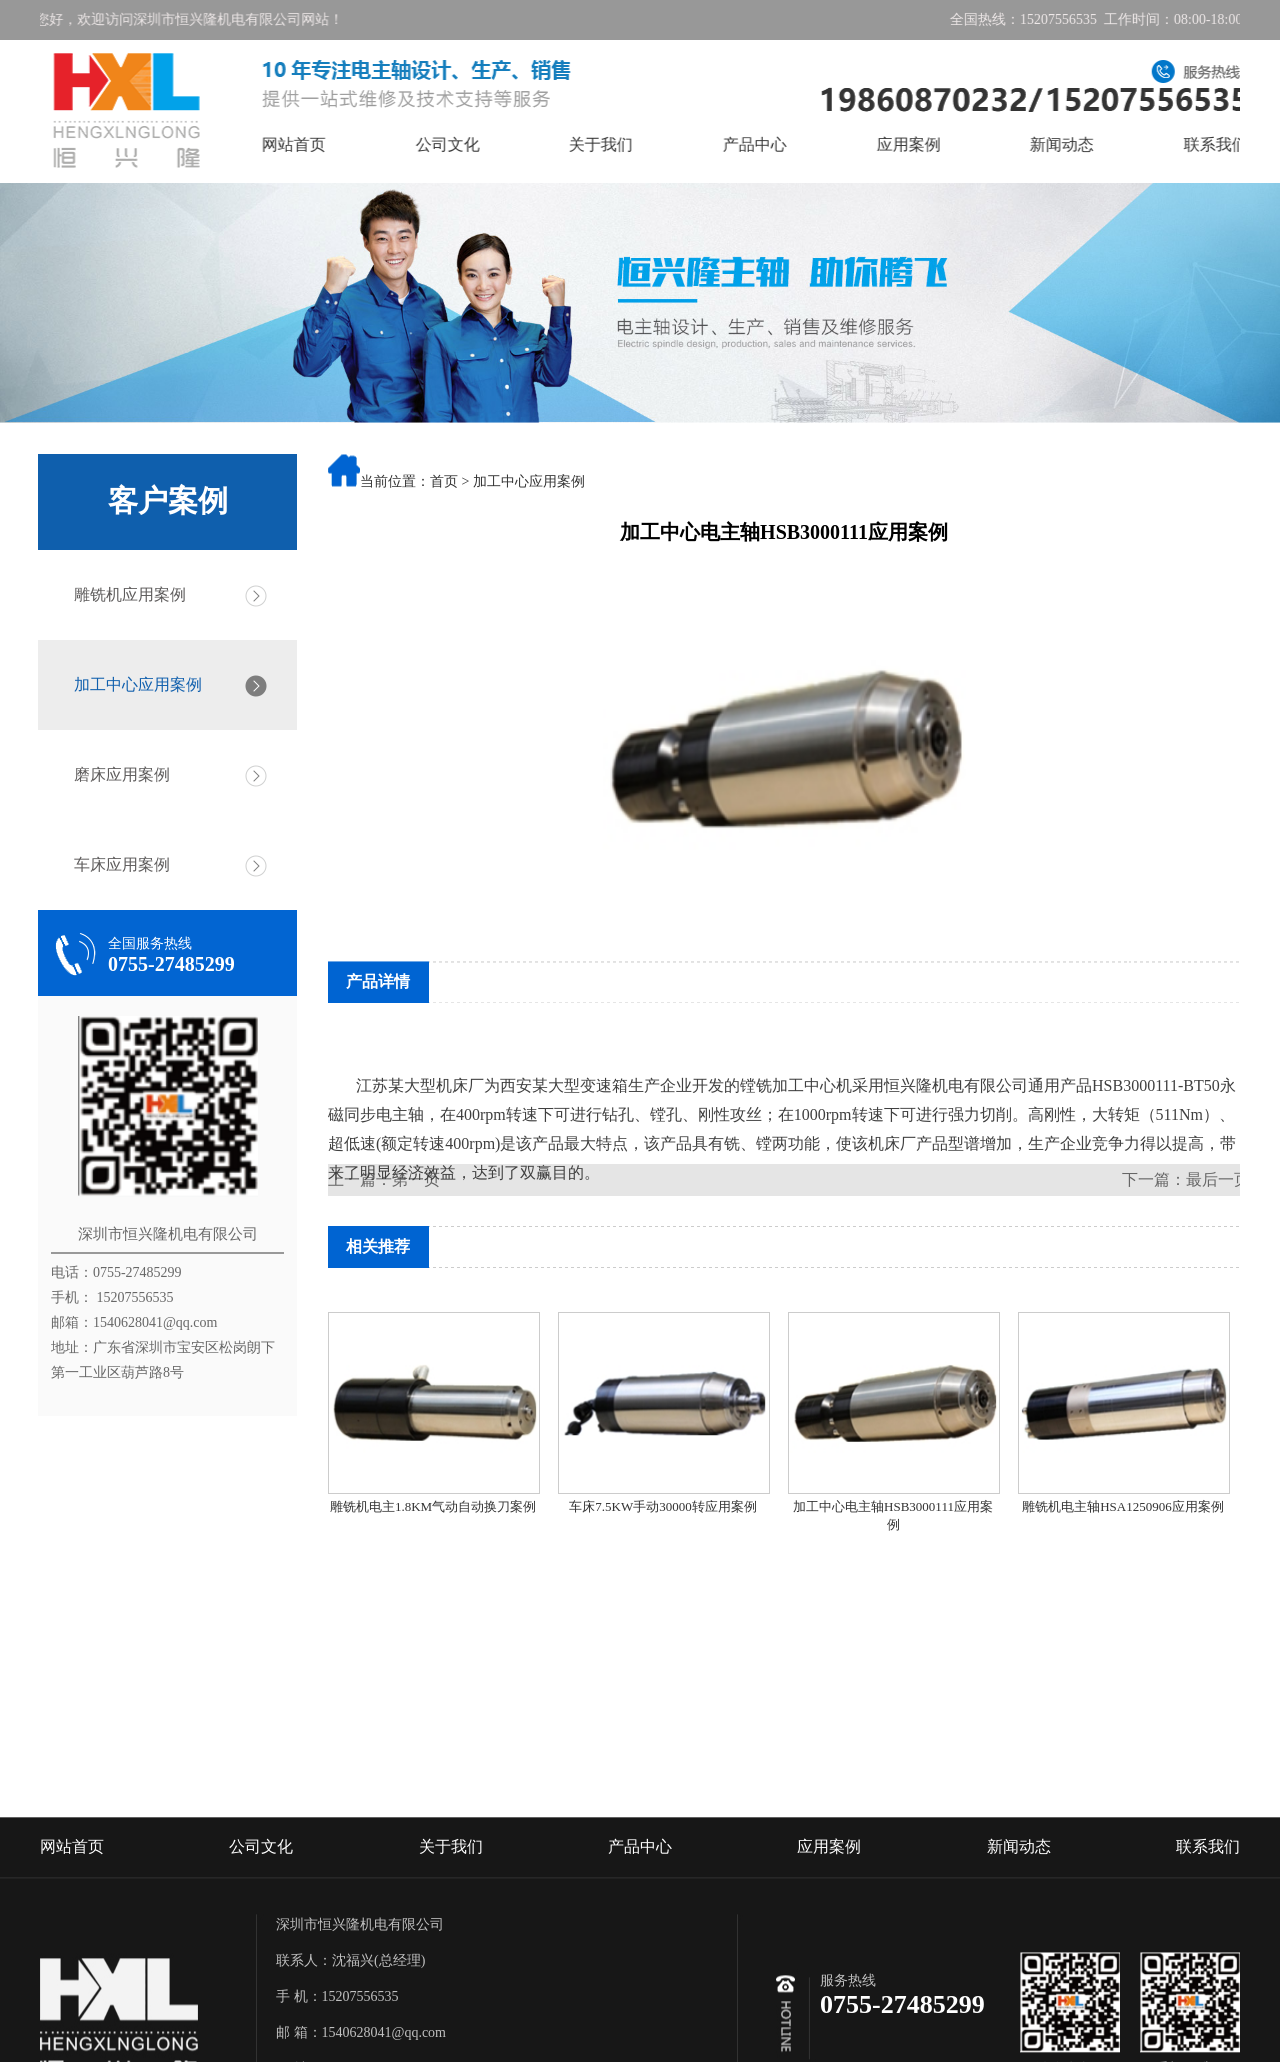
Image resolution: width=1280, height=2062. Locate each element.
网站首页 (320, 144)
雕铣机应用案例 (123, 594)
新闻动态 (1088, 144)
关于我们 (627, 144)
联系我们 (1208, 1919)
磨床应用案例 (115, 774)
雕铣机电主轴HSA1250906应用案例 (1123, 1506)
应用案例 (934, 144)
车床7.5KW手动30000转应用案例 (662, 1506)
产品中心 (781, 144)
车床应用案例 (115, 864)
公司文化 (473, 144)
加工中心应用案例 (131, 684)
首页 (444, 483)
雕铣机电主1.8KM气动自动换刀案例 (433, 1506)
